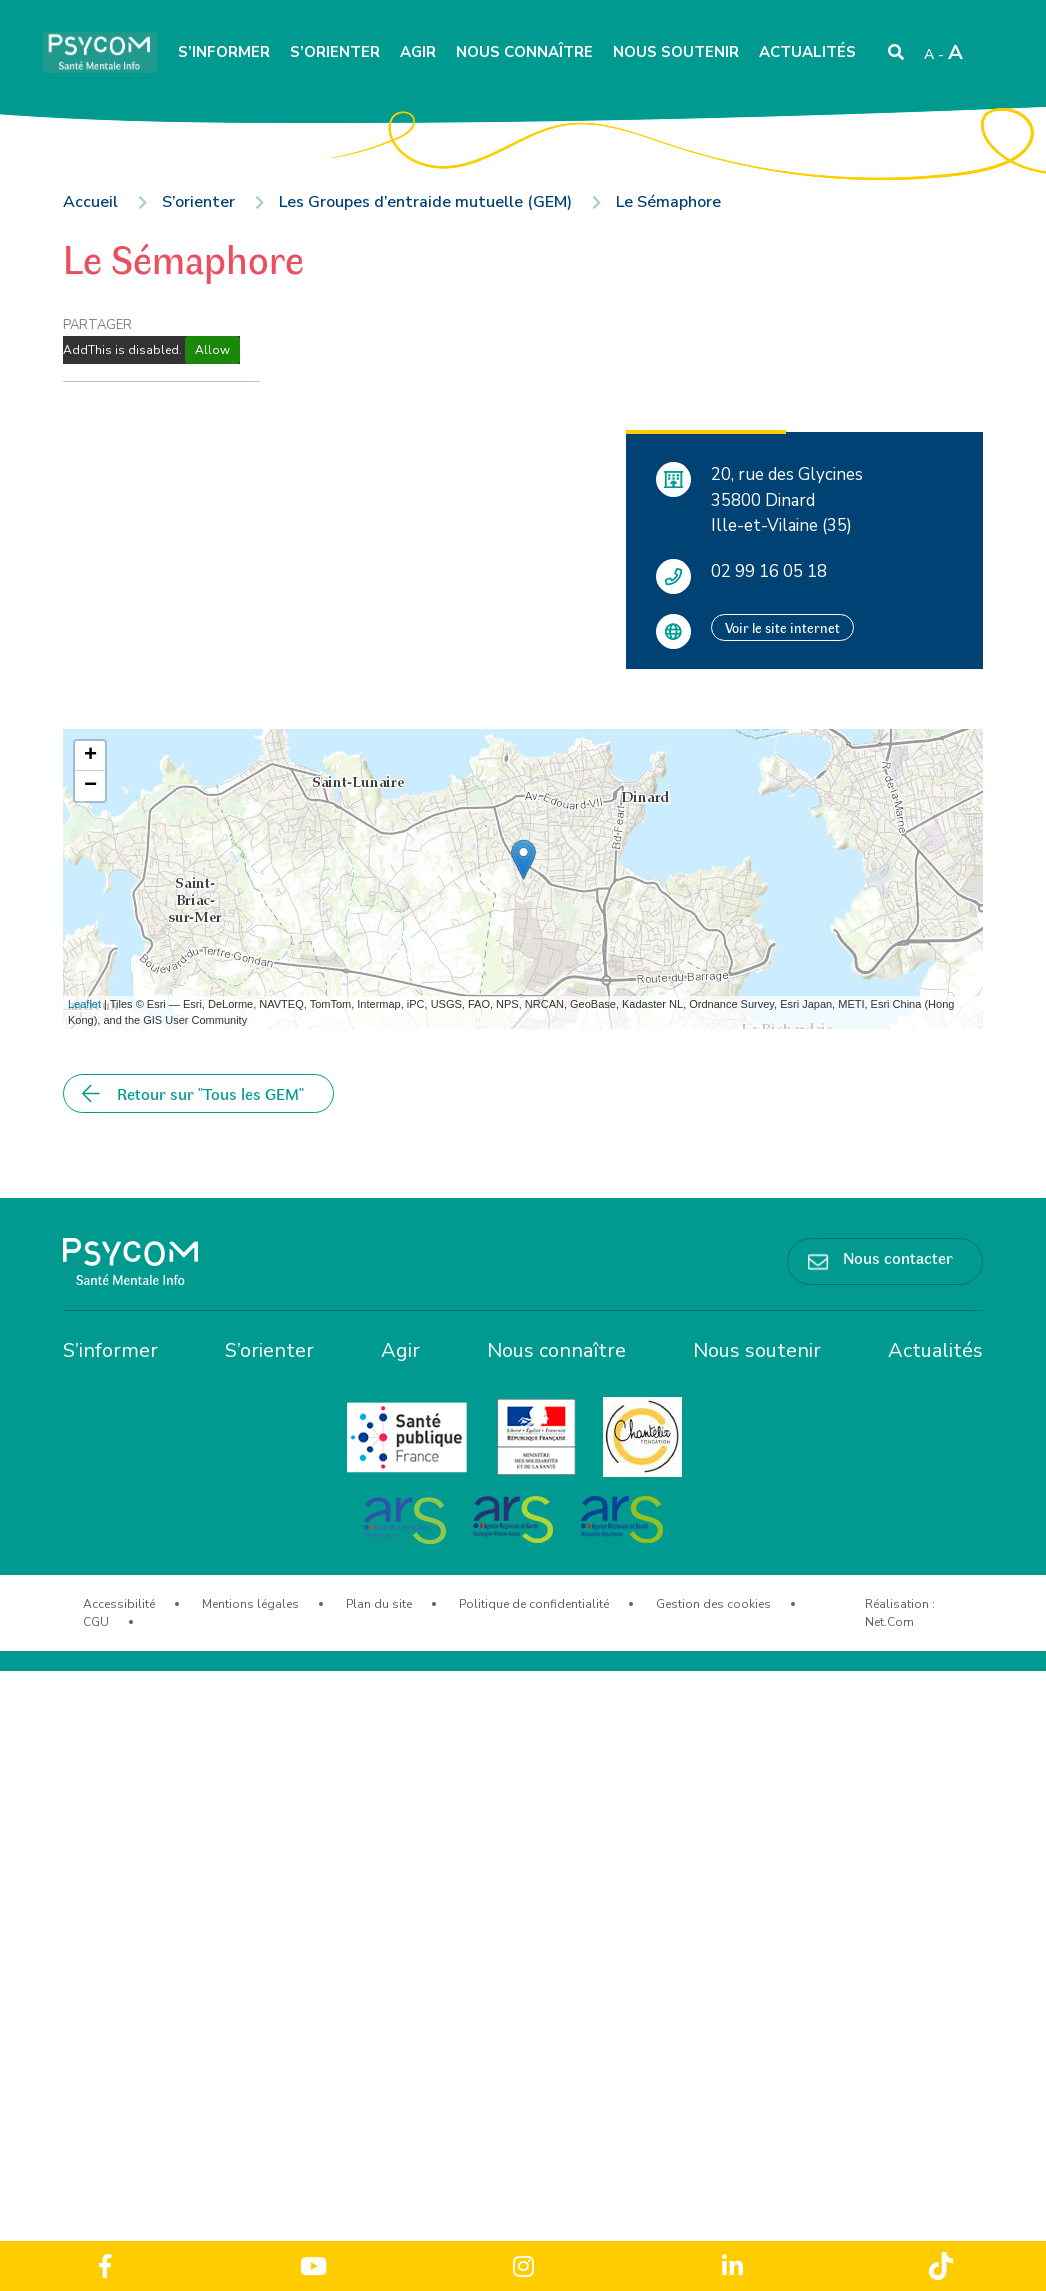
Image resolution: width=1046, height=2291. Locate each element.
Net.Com (889, 1622)
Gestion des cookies (713, 1604)
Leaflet (84, 1004)
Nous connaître (524, 52)
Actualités (807, 52)
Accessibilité (119, 1604)
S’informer (224, 52)
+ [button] (90, 756)
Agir (418, 52)
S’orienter (335, 52)
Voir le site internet (782, 627)
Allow (212, 350)
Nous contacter (898, 1257)
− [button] (90, 786)
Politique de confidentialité (534, 1604)
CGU (96, 1622)
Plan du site (379, 1604)
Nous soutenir (676, 52)
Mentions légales (250, 1604)
